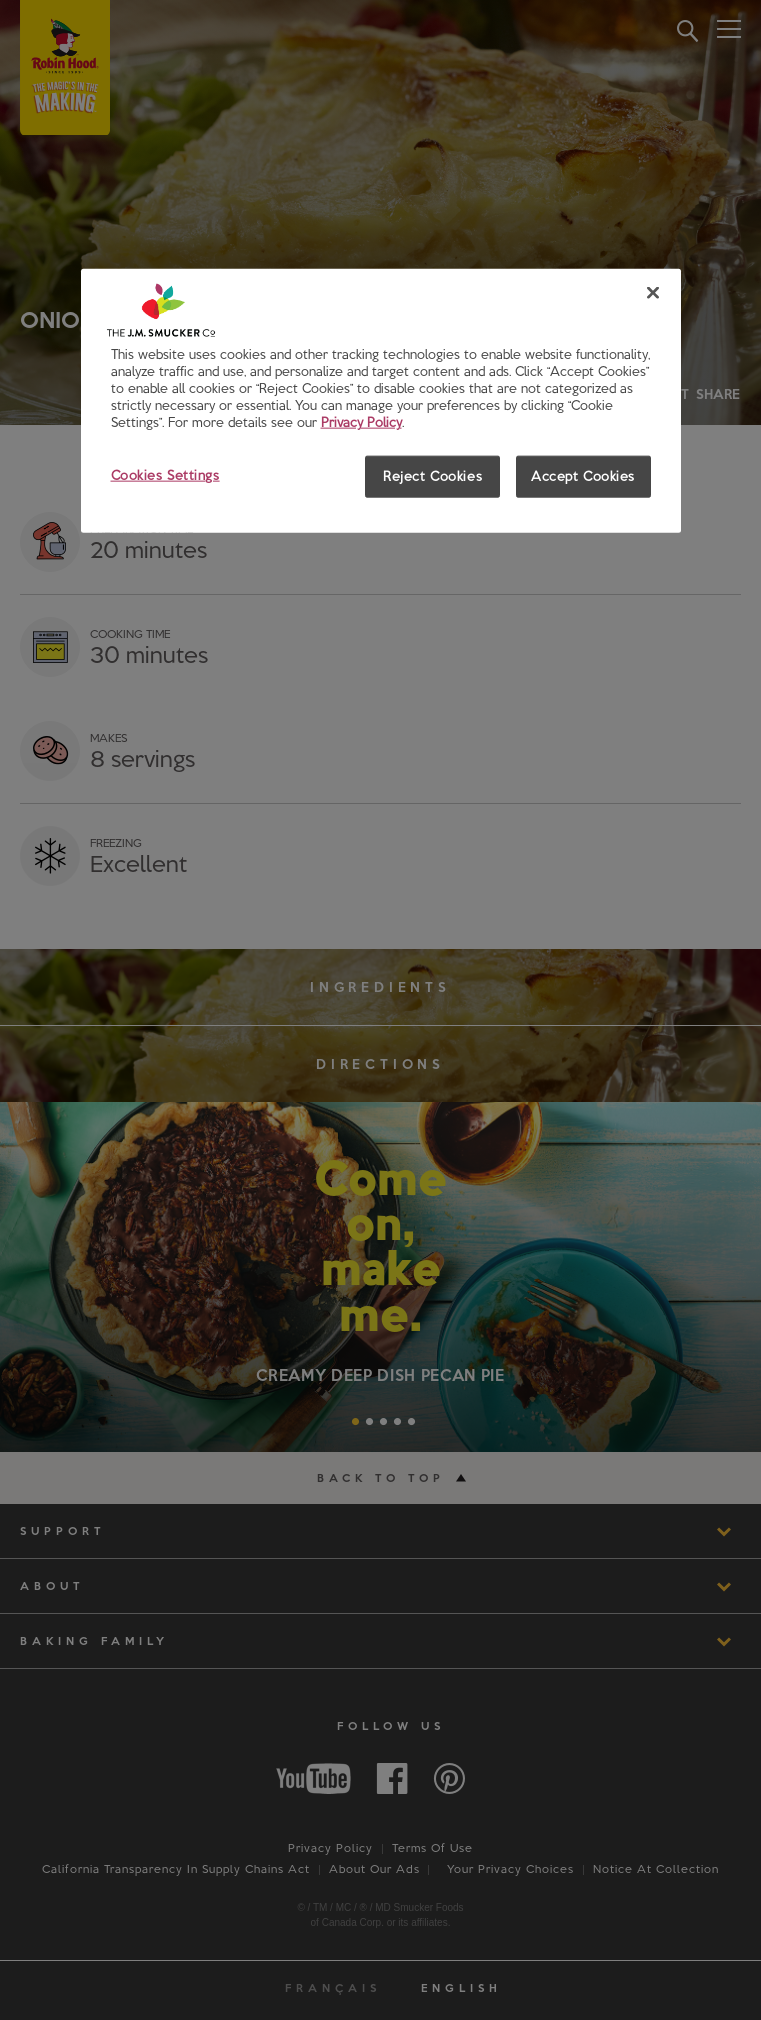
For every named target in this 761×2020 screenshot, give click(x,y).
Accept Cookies (583, 476)
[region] (381, 401)
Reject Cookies (432, 476)
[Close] (653, 293)
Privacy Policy (361, 422)
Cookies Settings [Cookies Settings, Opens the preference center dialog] (165, 475)
